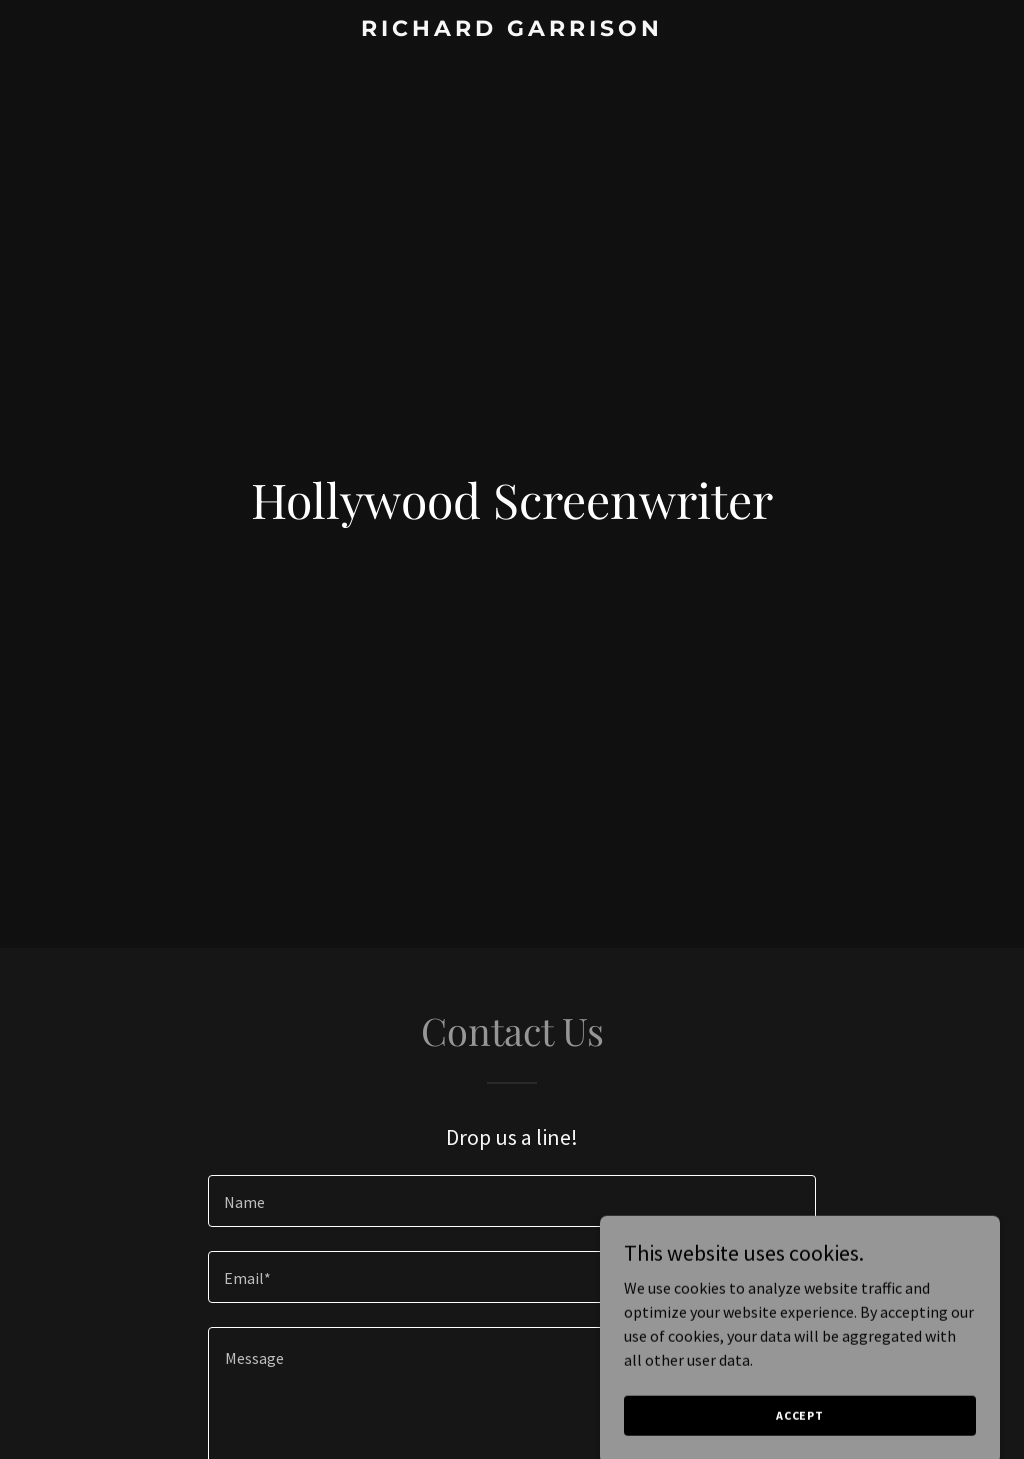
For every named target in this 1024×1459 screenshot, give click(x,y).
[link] (511, 30)
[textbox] (512, 1201)
